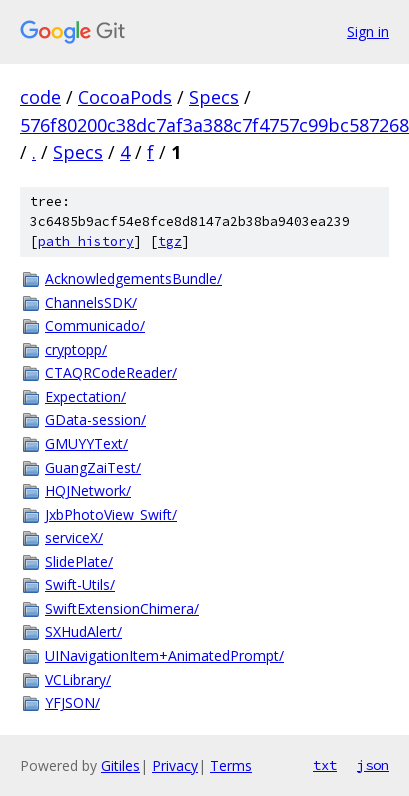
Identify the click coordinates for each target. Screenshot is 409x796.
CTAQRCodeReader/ (111, 372)
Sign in (368, 31)
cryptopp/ (76, 349)
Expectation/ (85, 396)
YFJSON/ (72, 702)
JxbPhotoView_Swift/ (111, 514)
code (40, 97)
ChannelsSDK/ (91, 302)
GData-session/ (95, 419)
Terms (231, 765)
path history (86, 241)
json (373, 765)
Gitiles (120, 765)
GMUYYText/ (86, 443)
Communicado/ (95, 325)
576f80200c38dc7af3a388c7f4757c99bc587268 (214, 125)
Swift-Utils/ (80, 584)
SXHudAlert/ (83, 631)
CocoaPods (125, 97)
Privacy (175, 765)
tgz (170, 241)
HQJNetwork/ (88, 490)
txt (325, 765)
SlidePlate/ (79, 561)
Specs (214, 97)
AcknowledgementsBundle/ (133, 278)
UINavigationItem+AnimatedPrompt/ (164, 655)
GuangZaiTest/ (93, 467)
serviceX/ (74, 537)
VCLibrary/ (78, 679)
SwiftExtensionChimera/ (122, 608)
